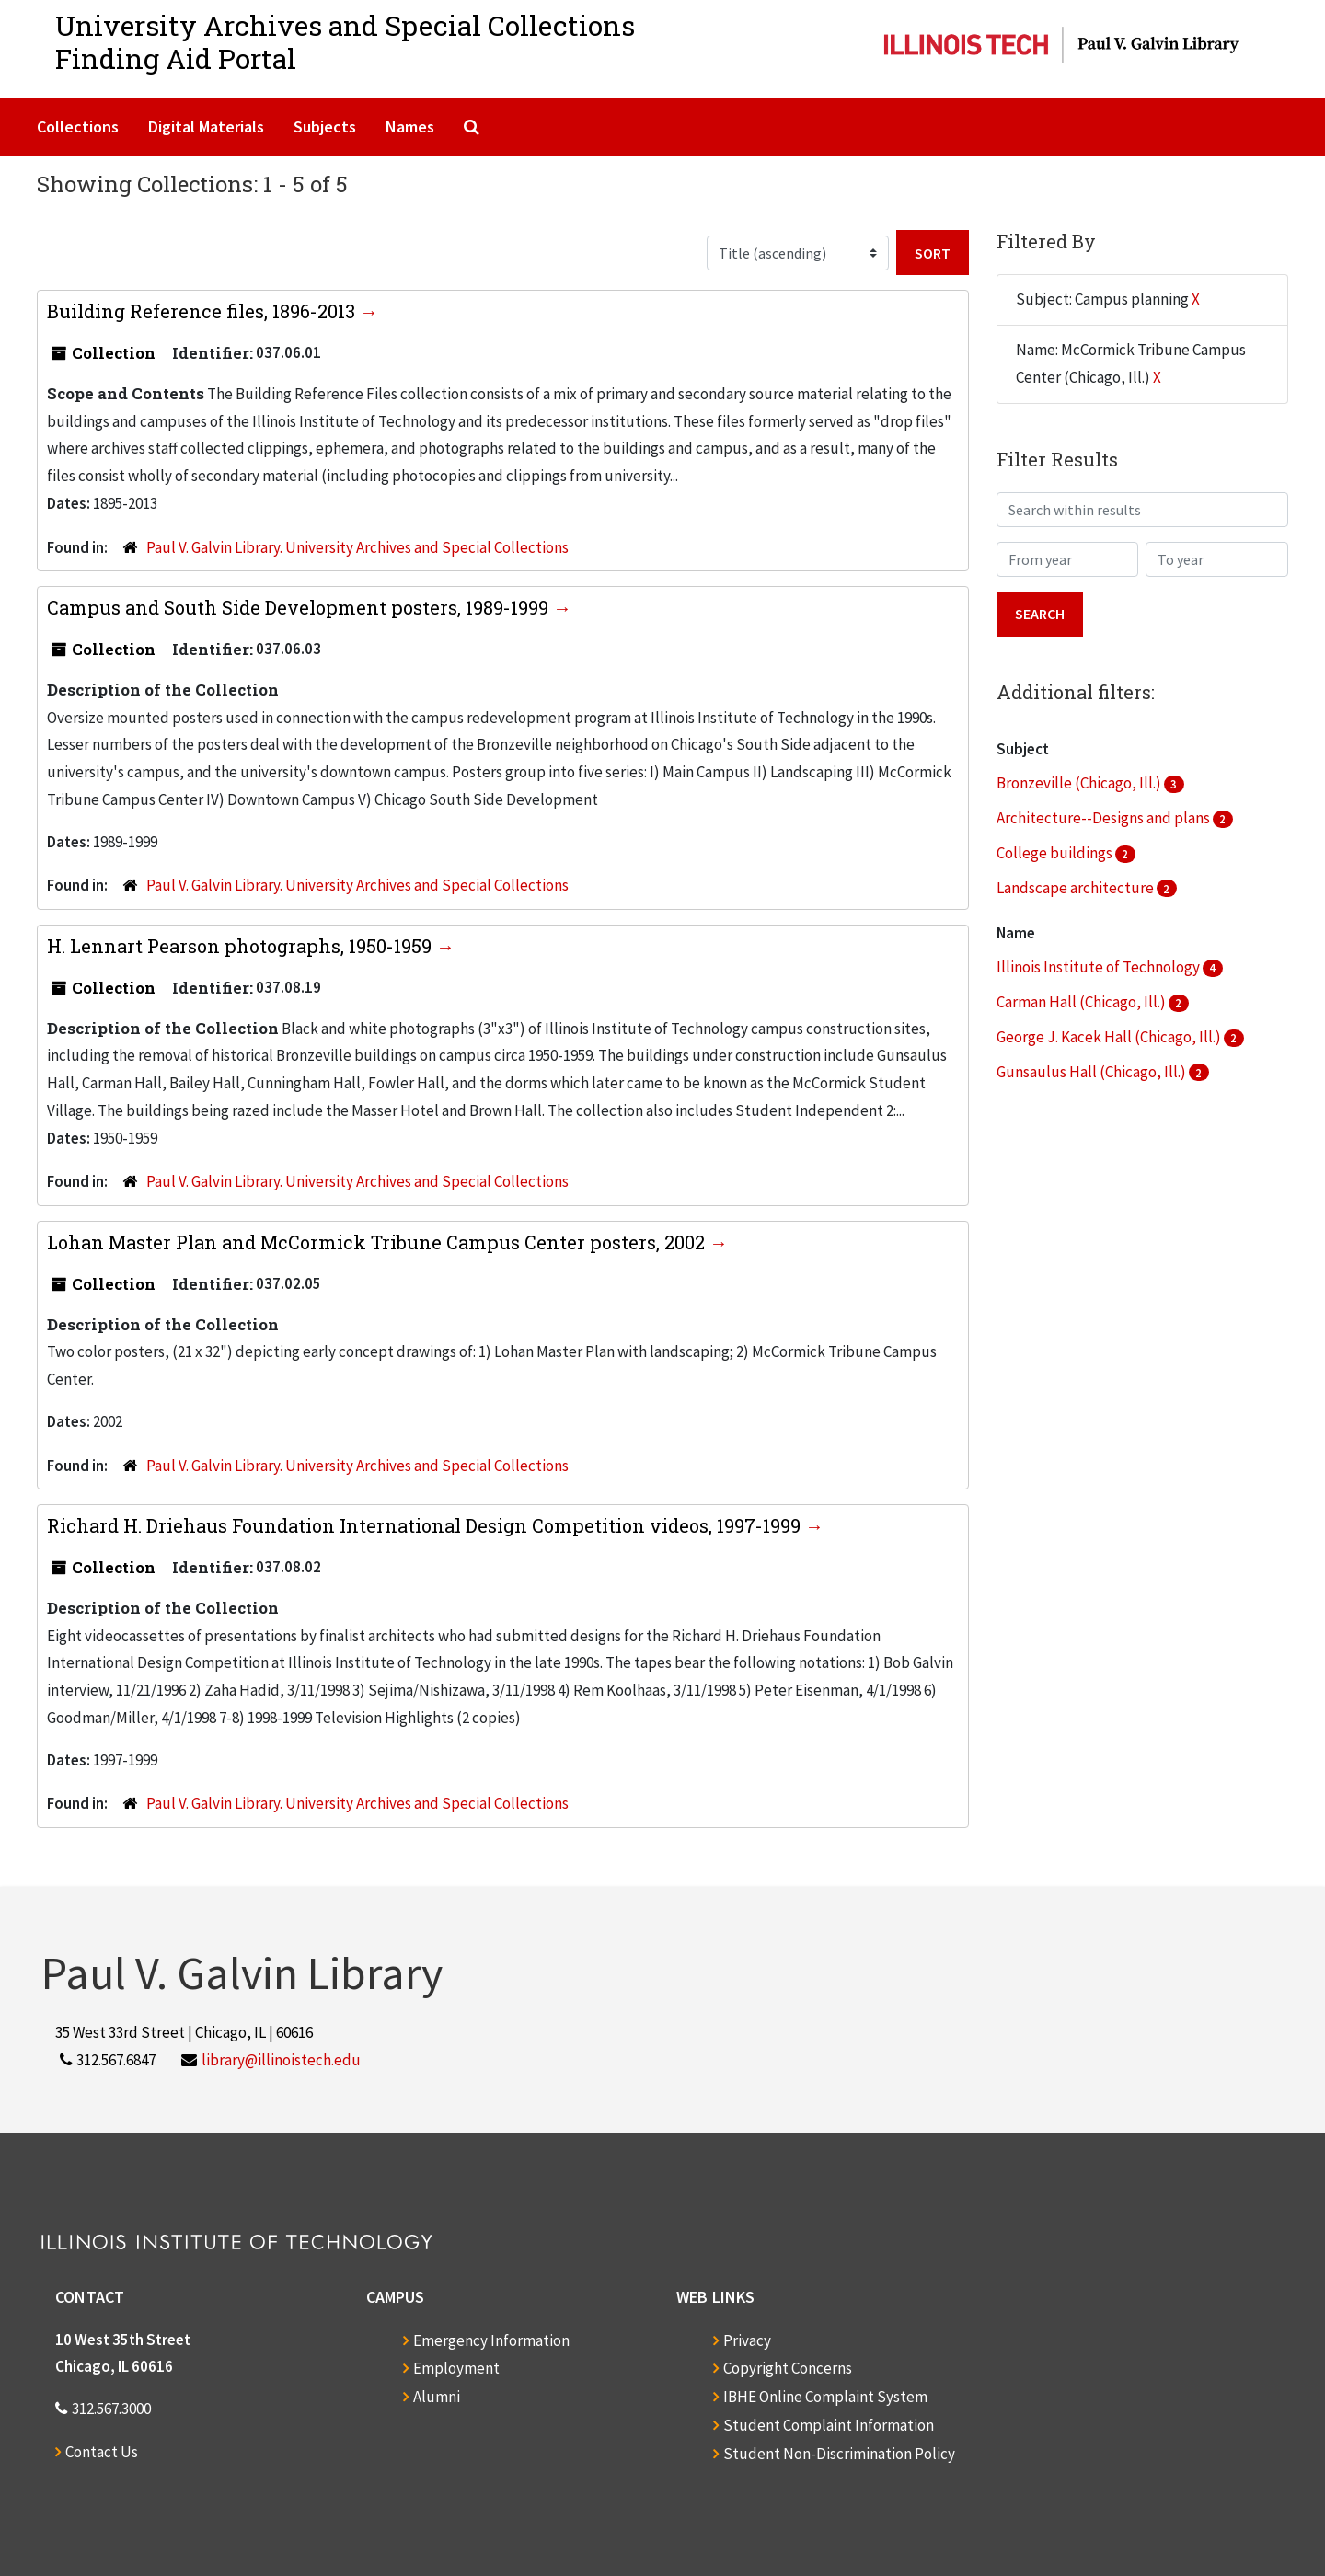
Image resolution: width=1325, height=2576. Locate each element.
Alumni (436, 2396)
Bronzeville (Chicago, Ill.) (1080, 783)
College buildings (1056, 853)
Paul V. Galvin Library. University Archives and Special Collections (357, 547)
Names (410, 126)
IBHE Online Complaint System (825, 2396)
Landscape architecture (1077, 888)
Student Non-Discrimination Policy (839, 2454)
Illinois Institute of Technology (1100, 967)
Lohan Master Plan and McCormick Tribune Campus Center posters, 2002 (378, 1242)
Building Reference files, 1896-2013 (203, 311)
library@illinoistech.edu (281, 2060)
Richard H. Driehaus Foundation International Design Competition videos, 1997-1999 (426, 1525)
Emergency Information (491, 2340)
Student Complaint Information (828, 2425)
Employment (456, 2368)
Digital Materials (206, 126)
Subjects (325, 126)
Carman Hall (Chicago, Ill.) (1083, 1002)
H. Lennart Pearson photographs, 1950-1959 (241, 946)
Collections (78, 126)
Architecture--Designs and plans (1105, 818)
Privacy (747, 2340)
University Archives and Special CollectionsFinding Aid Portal (345, 41)
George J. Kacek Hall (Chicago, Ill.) (1110, 1037)
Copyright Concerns (787, 2368)
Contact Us (101, 2452)
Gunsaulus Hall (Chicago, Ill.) (1093, 1072)
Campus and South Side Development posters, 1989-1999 (300, 607)
